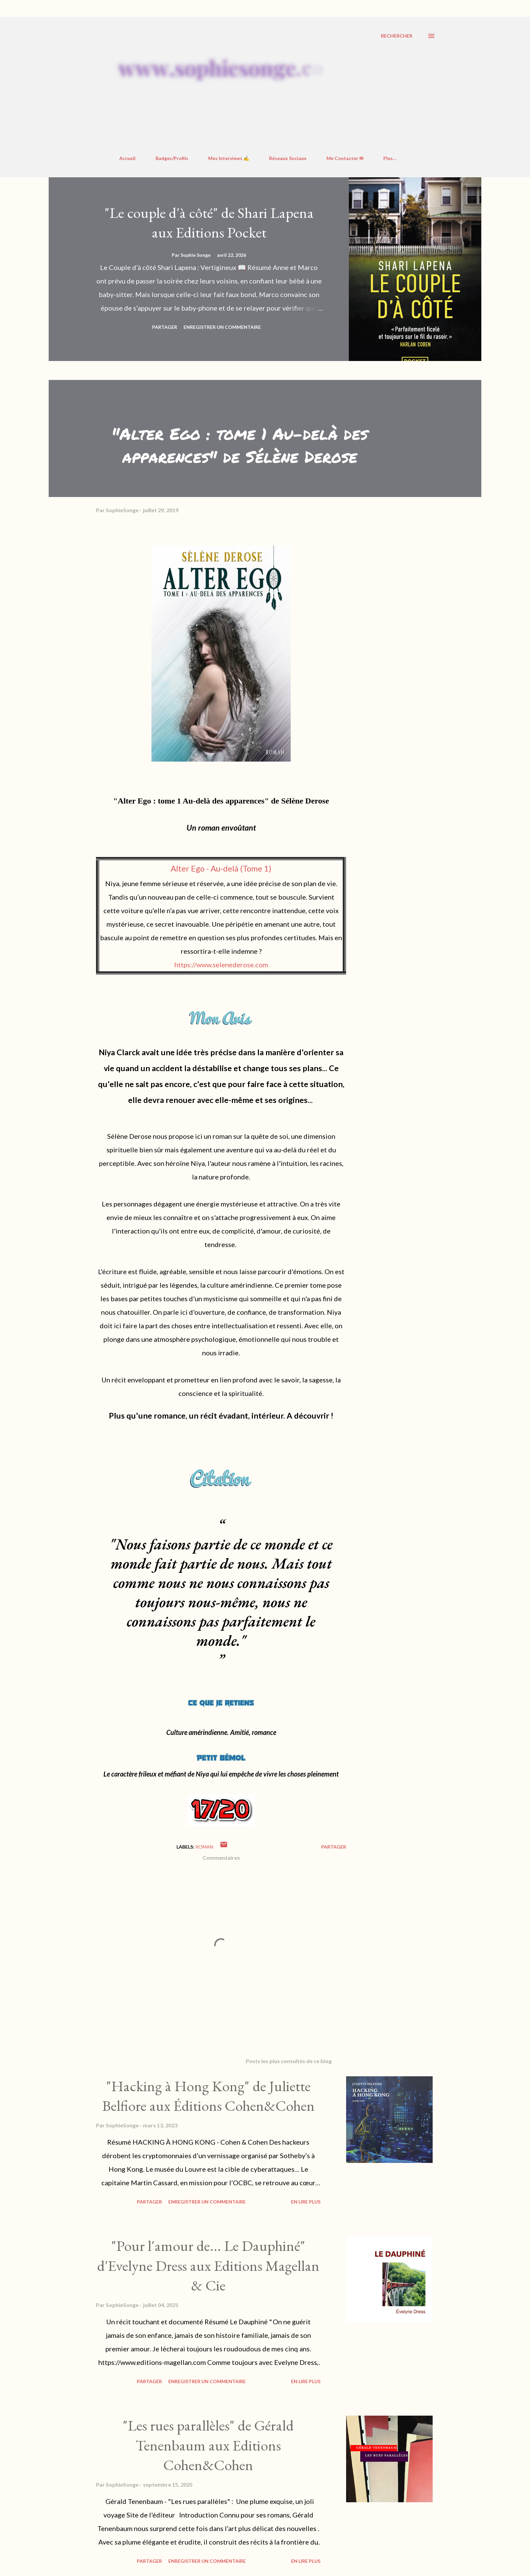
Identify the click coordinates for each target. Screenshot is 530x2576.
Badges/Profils (171, 158)
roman (204, 1847)
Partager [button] (164, 327)
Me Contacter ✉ (345, 158)
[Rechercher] (396, 36)
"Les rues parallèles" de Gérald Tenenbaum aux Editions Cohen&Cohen (208, 2445)
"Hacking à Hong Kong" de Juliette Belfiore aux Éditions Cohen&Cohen (208, 2096)
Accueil (127, 158)
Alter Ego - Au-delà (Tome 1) (221, 868)
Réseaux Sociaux (288, 158)
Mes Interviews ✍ (228, 158)
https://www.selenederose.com (221, 965)
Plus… (389, 158)
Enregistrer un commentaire (222, 327)
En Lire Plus (305, 2202)
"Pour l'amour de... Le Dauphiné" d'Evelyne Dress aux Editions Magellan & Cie (208, 2265)
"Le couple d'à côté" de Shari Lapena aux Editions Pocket (209, 222)
